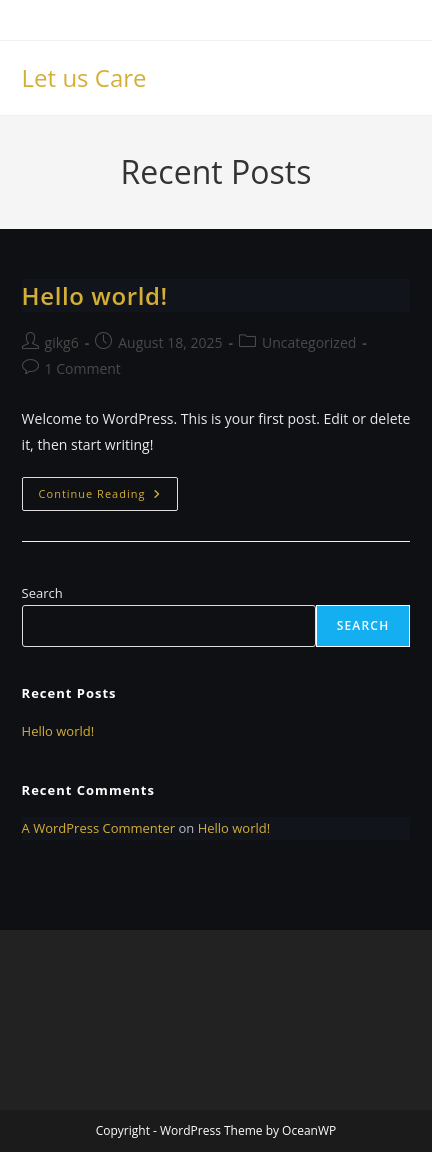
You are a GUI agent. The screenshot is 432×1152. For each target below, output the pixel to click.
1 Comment (83, 368)
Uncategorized (309, 342)
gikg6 (62, 342)
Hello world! (95, 295)
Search (42, 593)
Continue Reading (109, 497)
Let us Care (84, 77)
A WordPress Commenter (99, 828)
